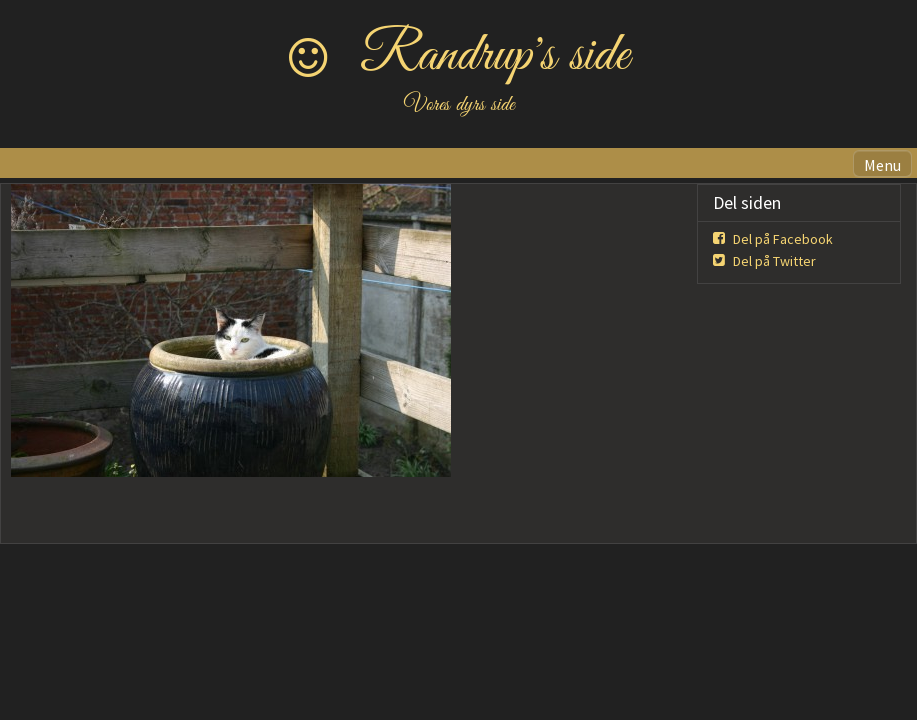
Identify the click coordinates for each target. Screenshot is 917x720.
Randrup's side (494, 56)
